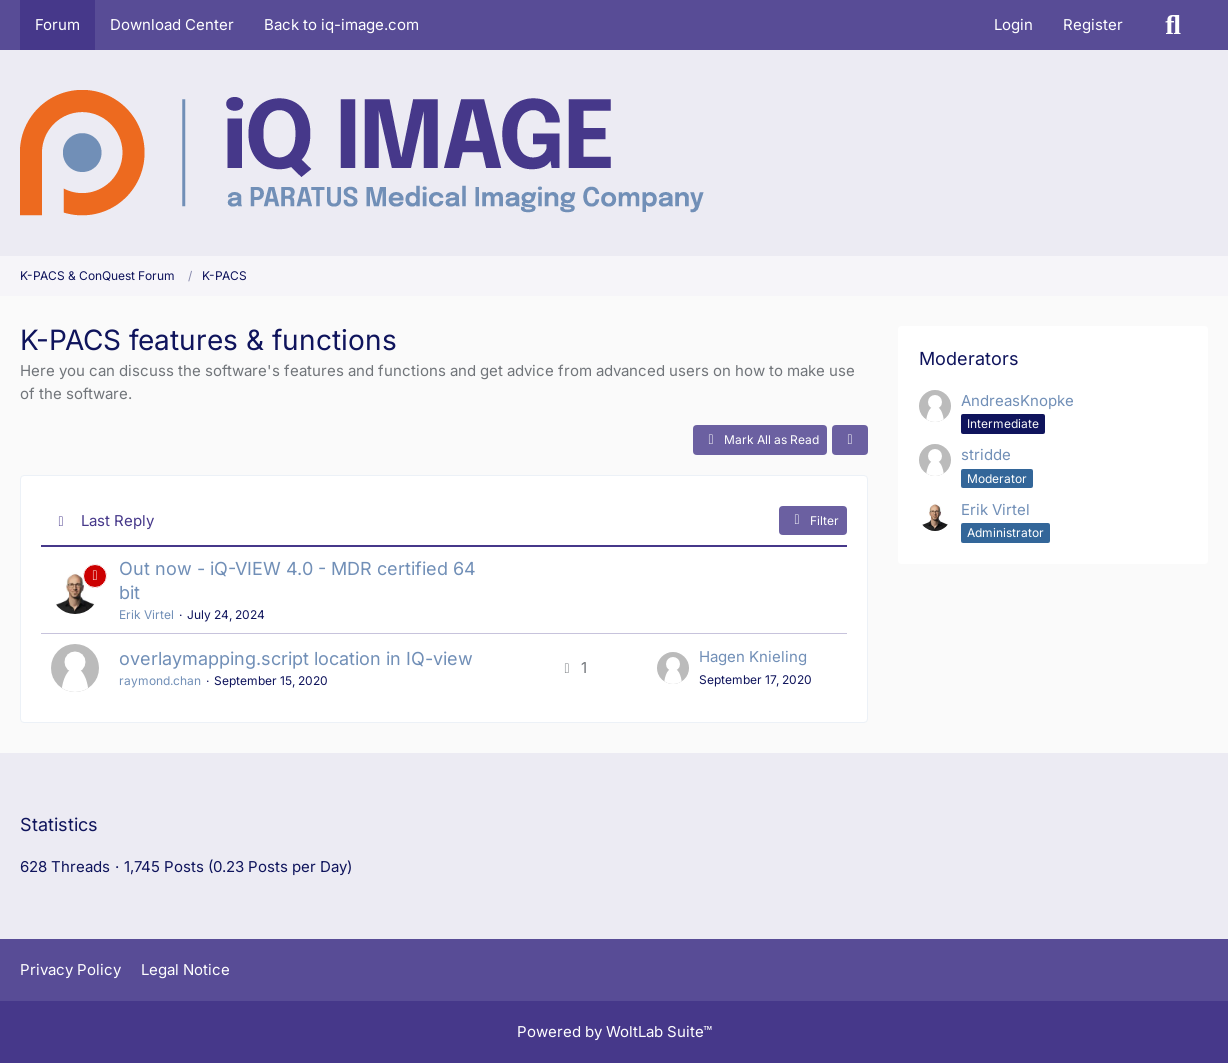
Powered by (614, 1031)
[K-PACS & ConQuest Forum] (362, 153)
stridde (986, 454)
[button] (850, 440)
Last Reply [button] (117, 520)
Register (1093, 24)
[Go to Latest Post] (673, 668)
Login (1013, 24)
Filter (813, 520)
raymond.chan (160, 680)
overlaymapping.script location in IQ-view (296, 658)
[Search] (1173, 25)
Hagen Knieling (753, 656)
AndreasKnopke (1017, 400)
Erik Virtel (146, 614)
